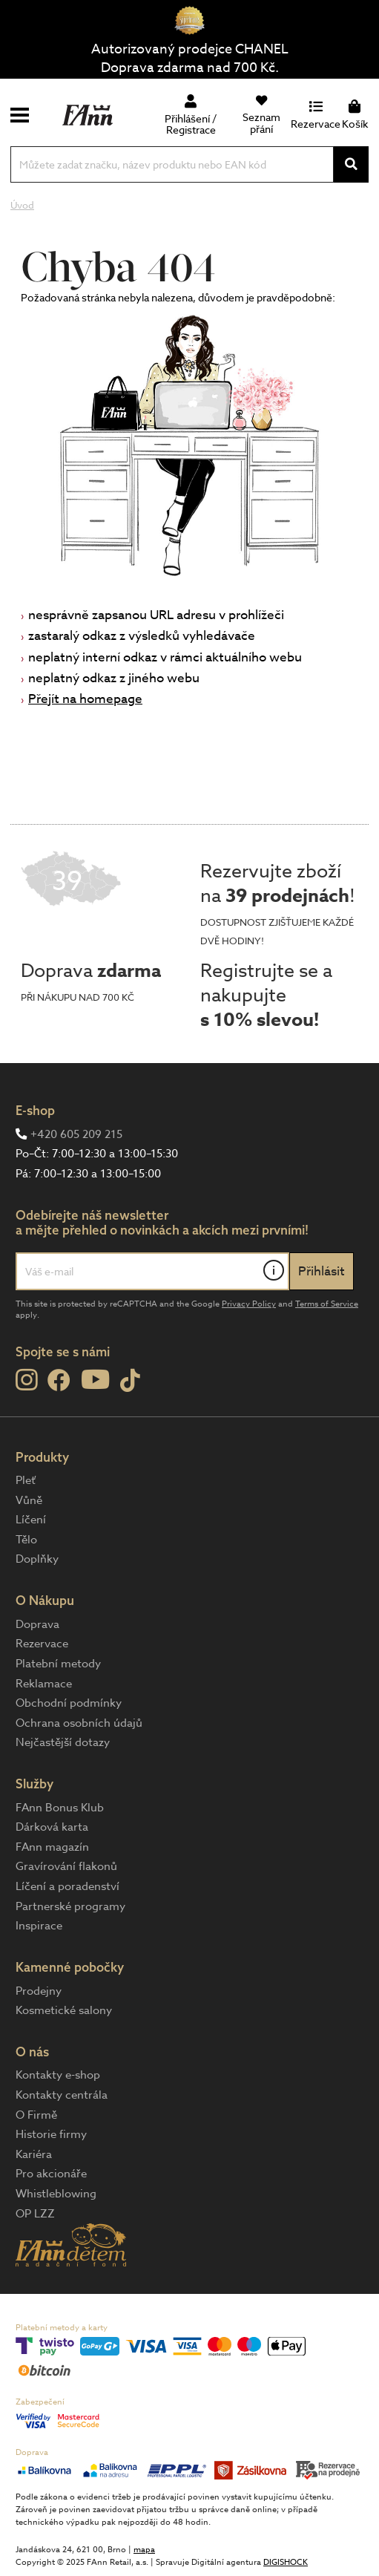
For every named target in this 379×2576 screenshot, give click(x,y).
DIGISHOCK (285, 2562)
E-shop (35, 1110)
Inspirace (39, 1926)
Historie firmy (51, 2134)
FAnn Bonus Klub (60, 1807)
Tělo (26, 1539)
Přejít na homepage (85, 699)
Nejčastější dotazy (63, 1742)
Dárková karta (52, 1827)
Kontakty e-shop (58, 2075)
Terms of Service (326, 1304)
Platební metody (58, 1663)
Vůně (29, 1500)
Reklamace (44, 1684)
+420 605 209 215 (76, 1134)
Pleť (26, 1480)
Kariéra (34, 2154)
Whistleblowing (56, 2194)
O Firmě (36, 2115)
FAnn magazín (52, 1847)
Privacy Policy (249, 1304)
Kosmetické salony (64, 2010)
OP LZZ (35, 2214)
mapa (144, 2549)
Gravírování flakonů (66, 1866)
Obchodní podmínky (69, 1703)
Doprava (37, 1624)
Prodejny (39, 1991)
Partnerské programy (70, 1906)
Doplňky (37, 1559)
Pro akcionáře (51, 2173)
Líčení (31, 1519)
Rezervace (42, 1643)
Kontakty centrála (62, 2095)
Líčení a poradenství (67, 1886)
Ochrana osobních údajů (79, 1723)
